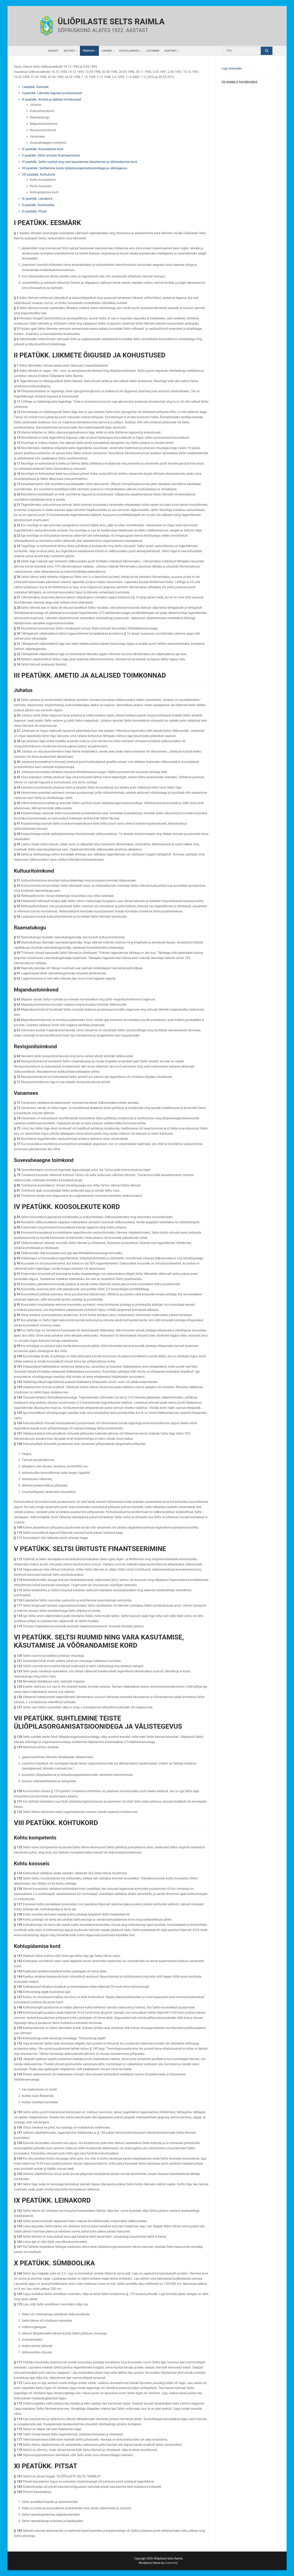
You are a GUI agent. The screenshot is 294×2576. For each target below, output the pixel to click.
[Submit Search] (267, 51)
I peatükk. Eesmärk (35, 87)
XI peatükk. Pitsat (34, 211)
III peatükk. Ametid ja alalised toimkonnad (51, 99)
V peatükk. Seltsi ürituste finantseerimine (51, 155)
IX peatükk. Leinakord (37, 199)
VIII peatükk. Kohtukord (38, 174)
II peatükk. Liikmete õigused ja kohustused (52, 93)
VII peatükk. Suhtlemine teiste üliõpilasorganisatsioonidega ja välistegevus (74, 168)
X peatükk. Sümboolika (38, 205)
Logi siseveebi (232, 68)
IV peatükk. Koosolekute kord (42, 149)
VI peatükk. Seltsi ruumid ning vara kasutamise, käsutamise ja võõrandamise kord (79, 162)
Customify (171, 2562)
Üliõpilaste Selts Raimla (111, 21)
